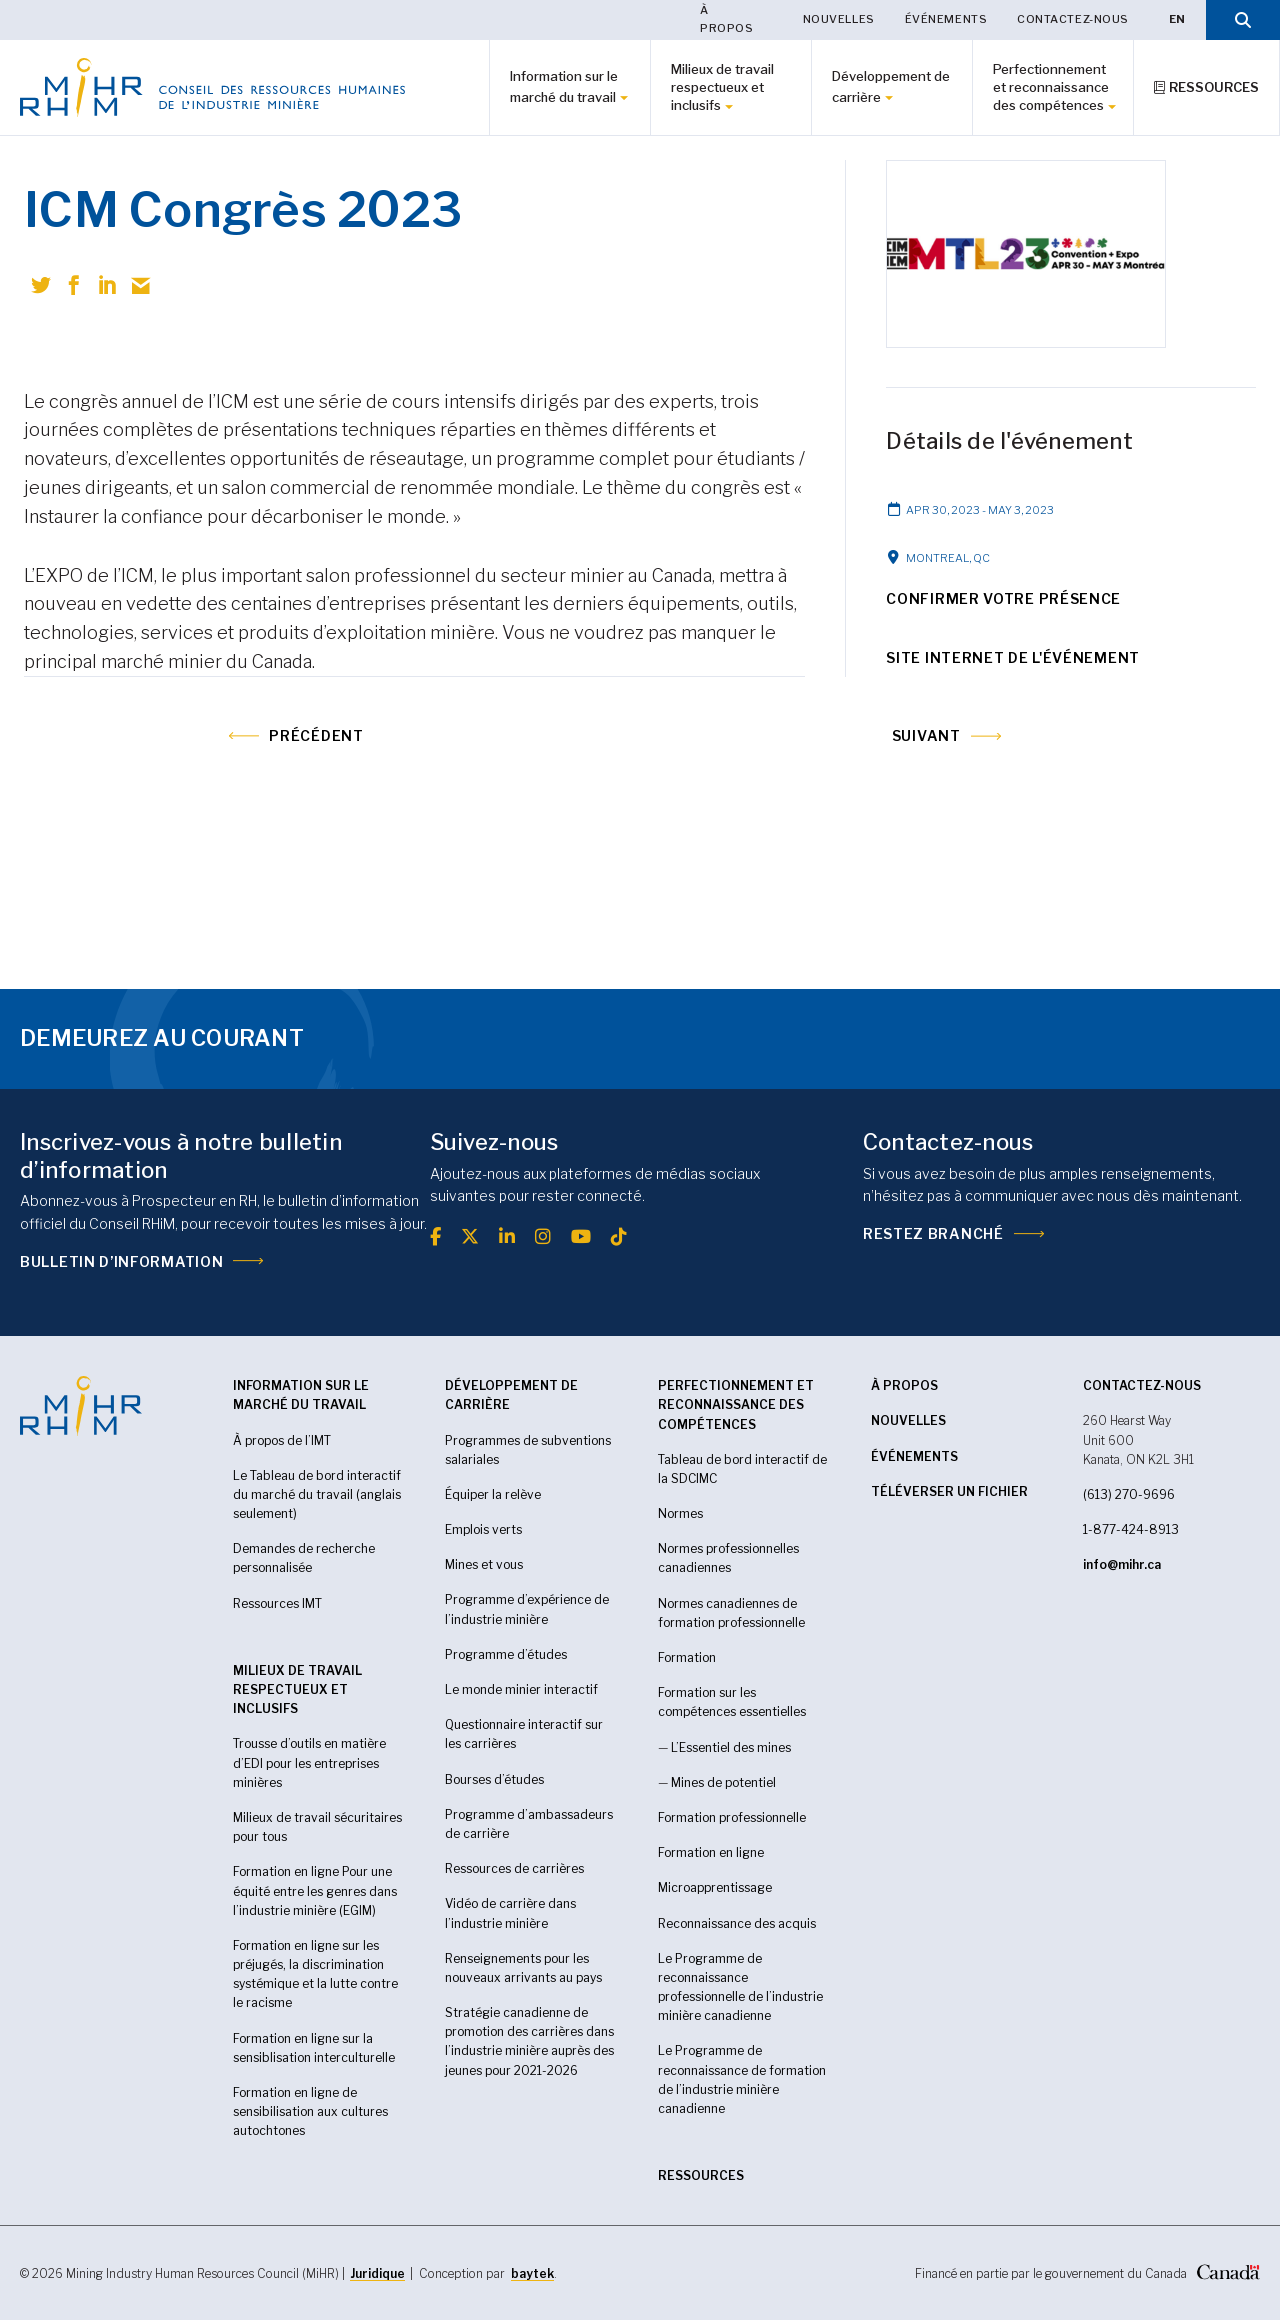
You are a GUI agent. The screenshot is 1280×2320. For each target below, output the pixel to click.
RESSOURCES (701, 2175)
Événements (946, 19)
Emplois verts (483, 1529)
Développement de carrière (891, 86)
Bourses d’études (494, 1779)
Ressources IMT (277, 1603)
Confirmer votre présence (1003, 598)
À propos (726, 19)
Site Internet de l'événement (1013, 657)
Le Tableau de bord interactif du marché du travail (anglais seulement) (317, 1494)
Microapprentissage (715, 1887)
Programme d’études (506, 1654)
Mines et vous (484, 1564)
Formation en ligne (711, 1852)
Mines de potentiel (723, 1782)
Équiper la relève (493, 1494)
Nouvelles (839, 19)
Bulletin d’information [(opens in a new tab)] (121, 1261)
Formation (687, 1657)
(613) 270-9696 (1129, 1494)
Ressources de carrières (514, 1868)
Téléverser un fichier (949, 1491)
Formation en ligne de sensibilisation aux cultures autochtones (310, 2111)
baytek (532, 2273)
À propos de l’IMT (282, 1440)
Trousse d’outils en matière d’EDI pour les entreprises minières (309, 1762)
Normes (680, 1513)
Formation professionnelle (732, 1817)
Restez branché (933, 1233)
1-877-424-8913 (1131, 1529)
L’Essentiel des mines (731, 1747)
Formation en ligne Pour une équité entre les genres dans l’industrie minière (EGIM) (315, 1890)
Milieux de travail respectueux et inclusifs (722, 87)
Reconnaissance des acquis (737, 1923)
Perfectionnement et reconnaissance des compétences (1051, 87)
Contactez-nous (1073, 19)
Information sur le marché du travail (564, 86)
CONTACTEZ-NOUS (1142, 1385)
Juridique (377, 2273)
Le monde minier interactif (521, 1689)
